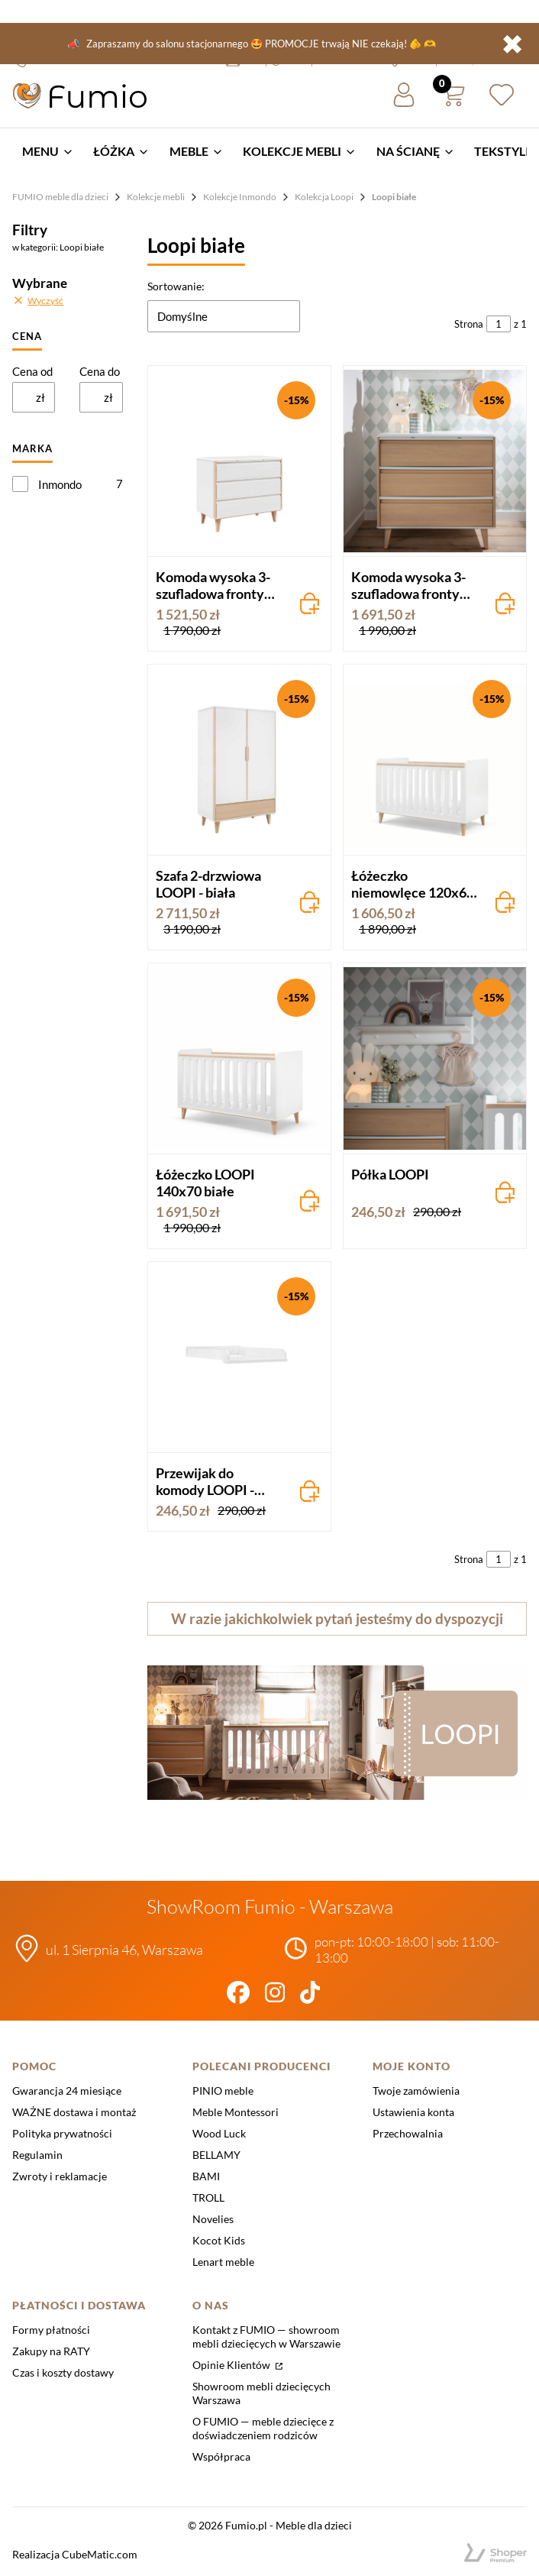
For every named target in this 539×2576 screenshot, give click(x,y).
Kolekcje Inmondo (239, 196)
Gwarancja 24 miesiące (66, 2090)
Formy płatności (51, 2329)
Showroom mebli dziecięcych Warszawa (261, 2393)
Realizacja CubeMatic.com (74, 2554)
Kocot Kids (218, 2240)
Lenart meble (223, 2261)
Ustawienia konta (413, 2111)
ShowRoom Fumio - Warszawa (270, 1906)
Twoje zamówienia (416, 2090)
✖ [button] (512, 43)
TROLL (208, 2197)
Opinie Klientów (232, 2364)
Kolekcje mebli (156, 196)
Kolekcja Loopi (324, 196)
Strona (468, 324)
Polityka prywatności (62, 2133)
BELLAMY (216, 2154)
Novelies (213, 2218)
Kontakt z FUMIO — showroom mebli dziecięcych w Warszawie (266, 2336)
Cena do (99, 371)
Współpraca (221, 2456)
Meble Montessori (235, 2111)
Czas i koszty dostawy (63, 2372)
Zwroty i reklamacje (59, 2176)
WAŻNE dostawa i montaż (74, 2111)
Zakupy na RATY (51, 2351)
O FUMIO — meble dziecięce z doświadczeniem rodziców (263, 2428)
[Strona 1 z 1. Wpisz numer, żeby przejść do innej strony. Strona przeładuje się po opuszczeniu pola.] (498, 324)
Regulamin (37, 2154)
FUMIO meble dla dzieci (60, 196)
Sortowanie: (176, 286)
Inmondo (60, 484)
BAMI (206, 2176)
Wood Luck (219, 2133)
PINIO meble (222, 2090)
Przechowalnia (408, 2133)
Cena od (32, 371)
